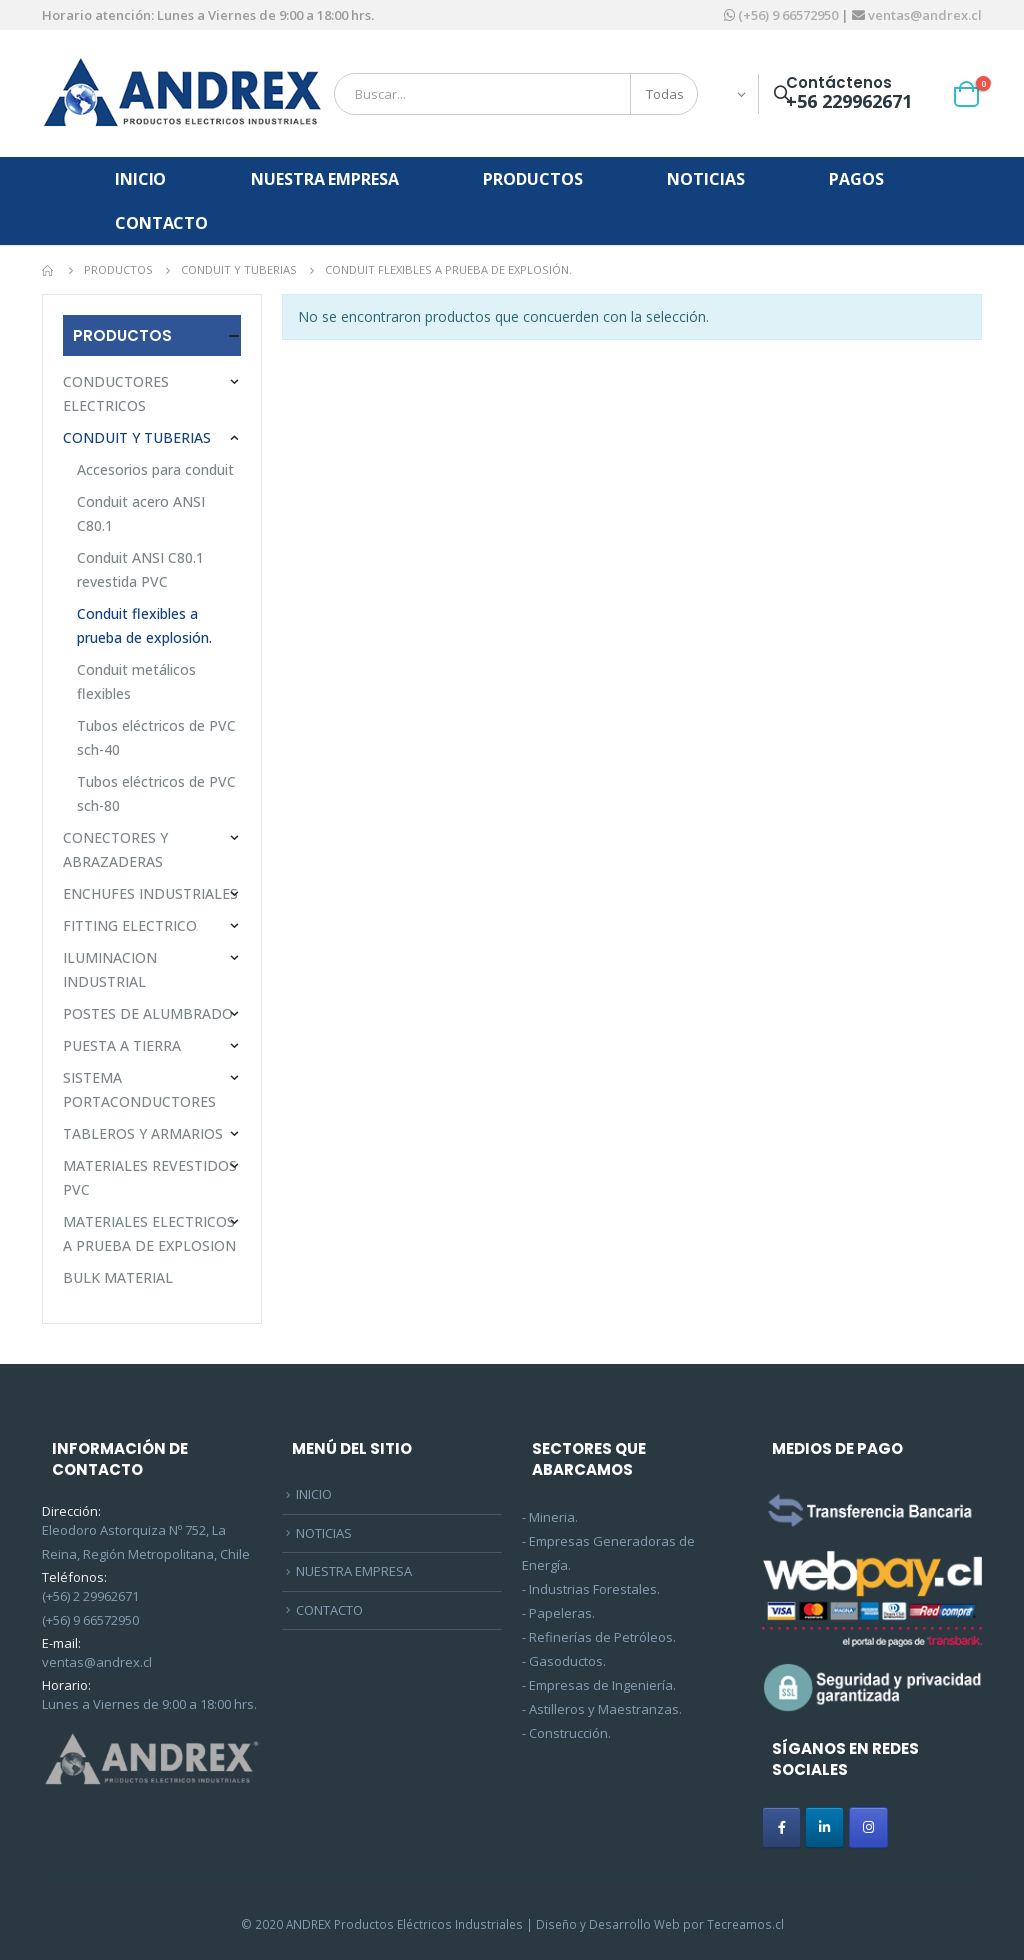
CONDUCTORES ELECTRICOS (116, 393)
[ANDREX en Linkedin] (824, 1827)
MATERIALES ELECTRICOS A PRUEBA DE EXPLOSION (149, 1233)
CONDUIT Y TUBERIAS (137, 437)
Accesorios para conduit (155, 469)
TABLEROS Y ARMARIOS (143, 1133)
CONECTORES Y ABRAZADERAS (115, 849)
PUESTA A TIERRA (122, 1045)
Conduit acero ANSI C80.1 (141, 513)
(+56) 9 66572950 (788, 15)
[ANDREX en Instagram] (868, 1827)
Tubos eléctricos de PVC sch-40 (156, 737)
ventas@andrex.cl (923, 15)
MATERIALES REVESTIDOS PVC (150, 1177)
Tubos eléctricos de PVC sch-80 (156, 793)
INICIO (140, 179)
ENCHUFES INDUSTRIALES (150, 893)
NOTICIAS (705, 179)
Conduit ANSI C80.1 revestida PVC (140, 569)
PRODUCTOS (532, 179)
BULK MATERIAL (118, 1277)
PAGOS (856, 179)
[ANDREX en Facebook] (781, 1827)
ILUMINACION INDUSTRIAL (110, 969)
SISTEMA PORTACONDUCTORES (139, 1089)
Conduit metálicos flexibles (136, 681)
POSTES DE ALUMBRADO (148, 1013)
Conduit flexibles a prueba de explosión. (144, 625)
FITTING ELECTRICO (130, 925)
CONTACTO (161, 223)
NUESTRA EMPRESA (324, 179)
